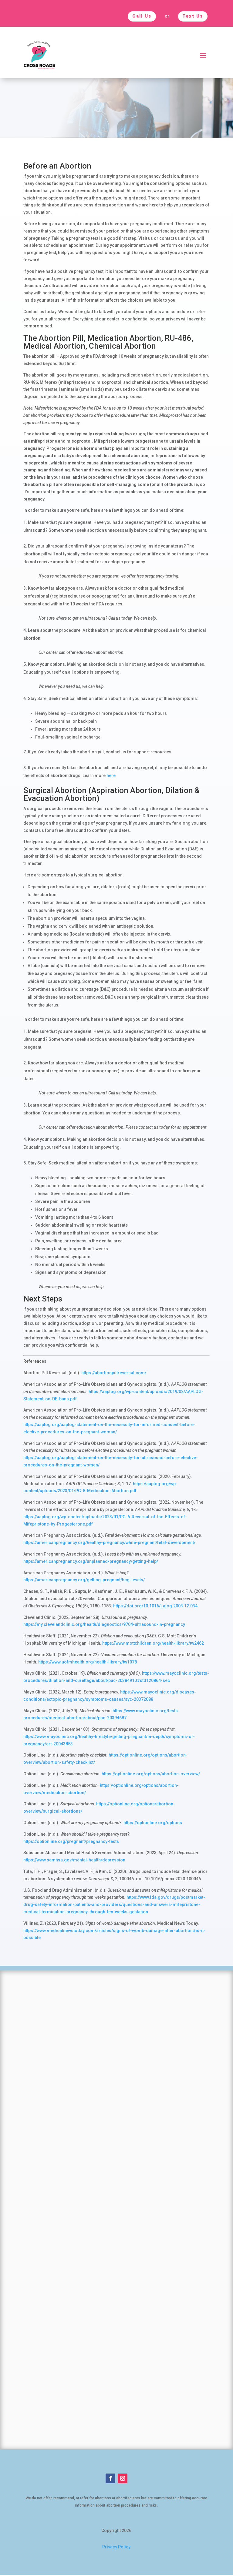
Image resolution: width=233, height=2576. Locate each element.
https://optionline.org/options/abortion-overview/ (151, 1774)
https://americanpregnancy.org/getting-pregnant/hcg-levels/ (84, 1580)
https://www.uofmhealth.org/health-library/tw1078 (87, 1662)
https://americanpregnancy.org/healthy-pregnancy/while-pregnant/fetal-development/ (109, 1543)
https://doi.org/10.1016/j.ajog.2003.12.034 (155, 1606)
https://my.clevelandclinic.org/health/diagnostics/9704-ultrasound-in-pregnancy (104, 1625)
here (111, 776)
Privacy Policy (116, 2547)
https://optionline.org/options (152, 1823)
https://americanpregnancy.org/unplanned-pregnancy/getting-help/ (90, 1561)
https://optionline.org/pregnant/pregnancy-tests (71, 1842)
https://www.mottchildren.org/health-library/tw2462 (153, 1644)
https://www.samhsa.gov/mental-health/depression (74, 1860)
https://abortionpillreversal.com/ (113, 1373)
